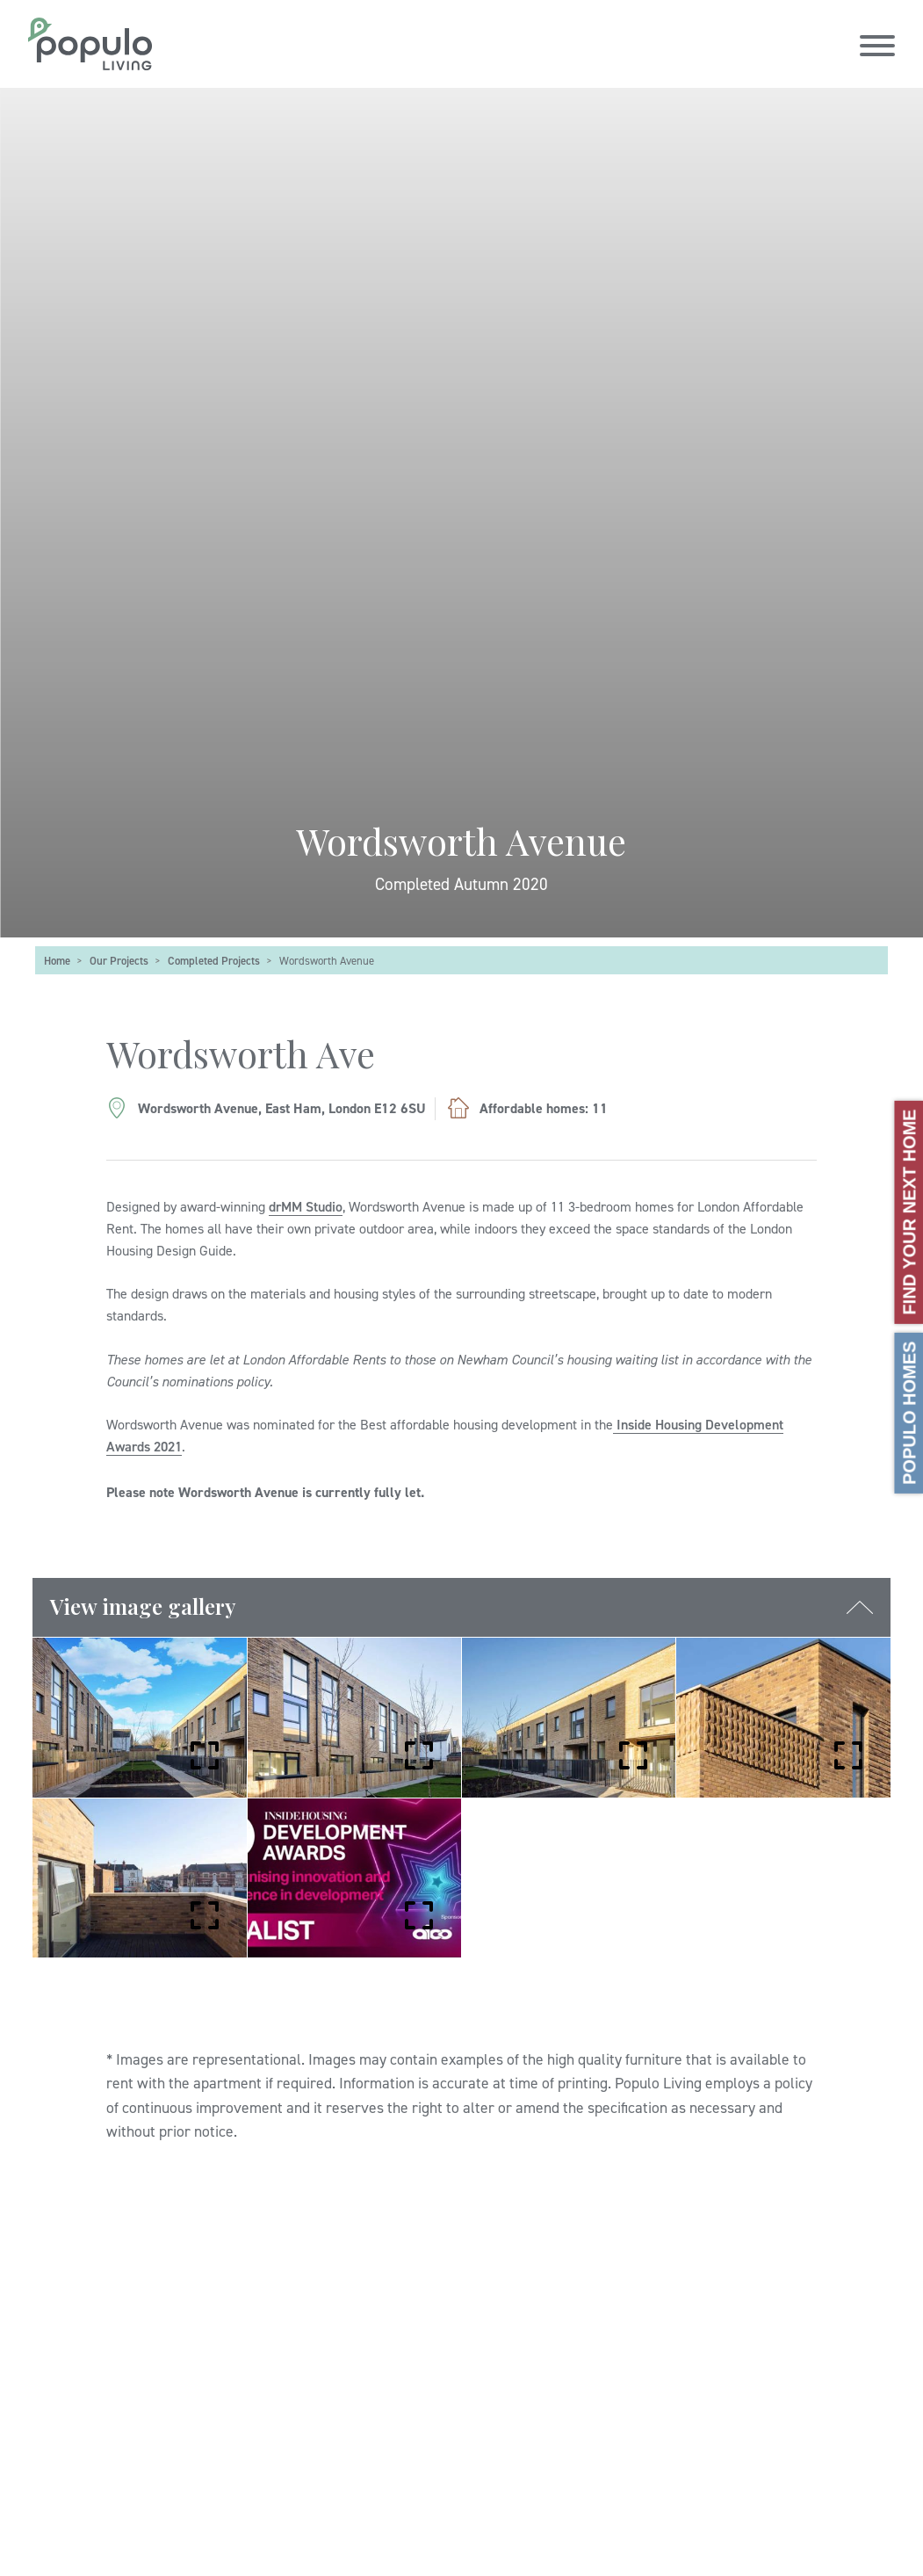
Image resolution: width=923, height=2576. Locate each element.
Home (57, 960)
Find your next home (909, 1211)
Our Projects (119, 960)
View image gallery (143, 1606)
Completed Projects (214, 960)
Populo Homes (909, 1412)
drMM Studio (306, 1206)
